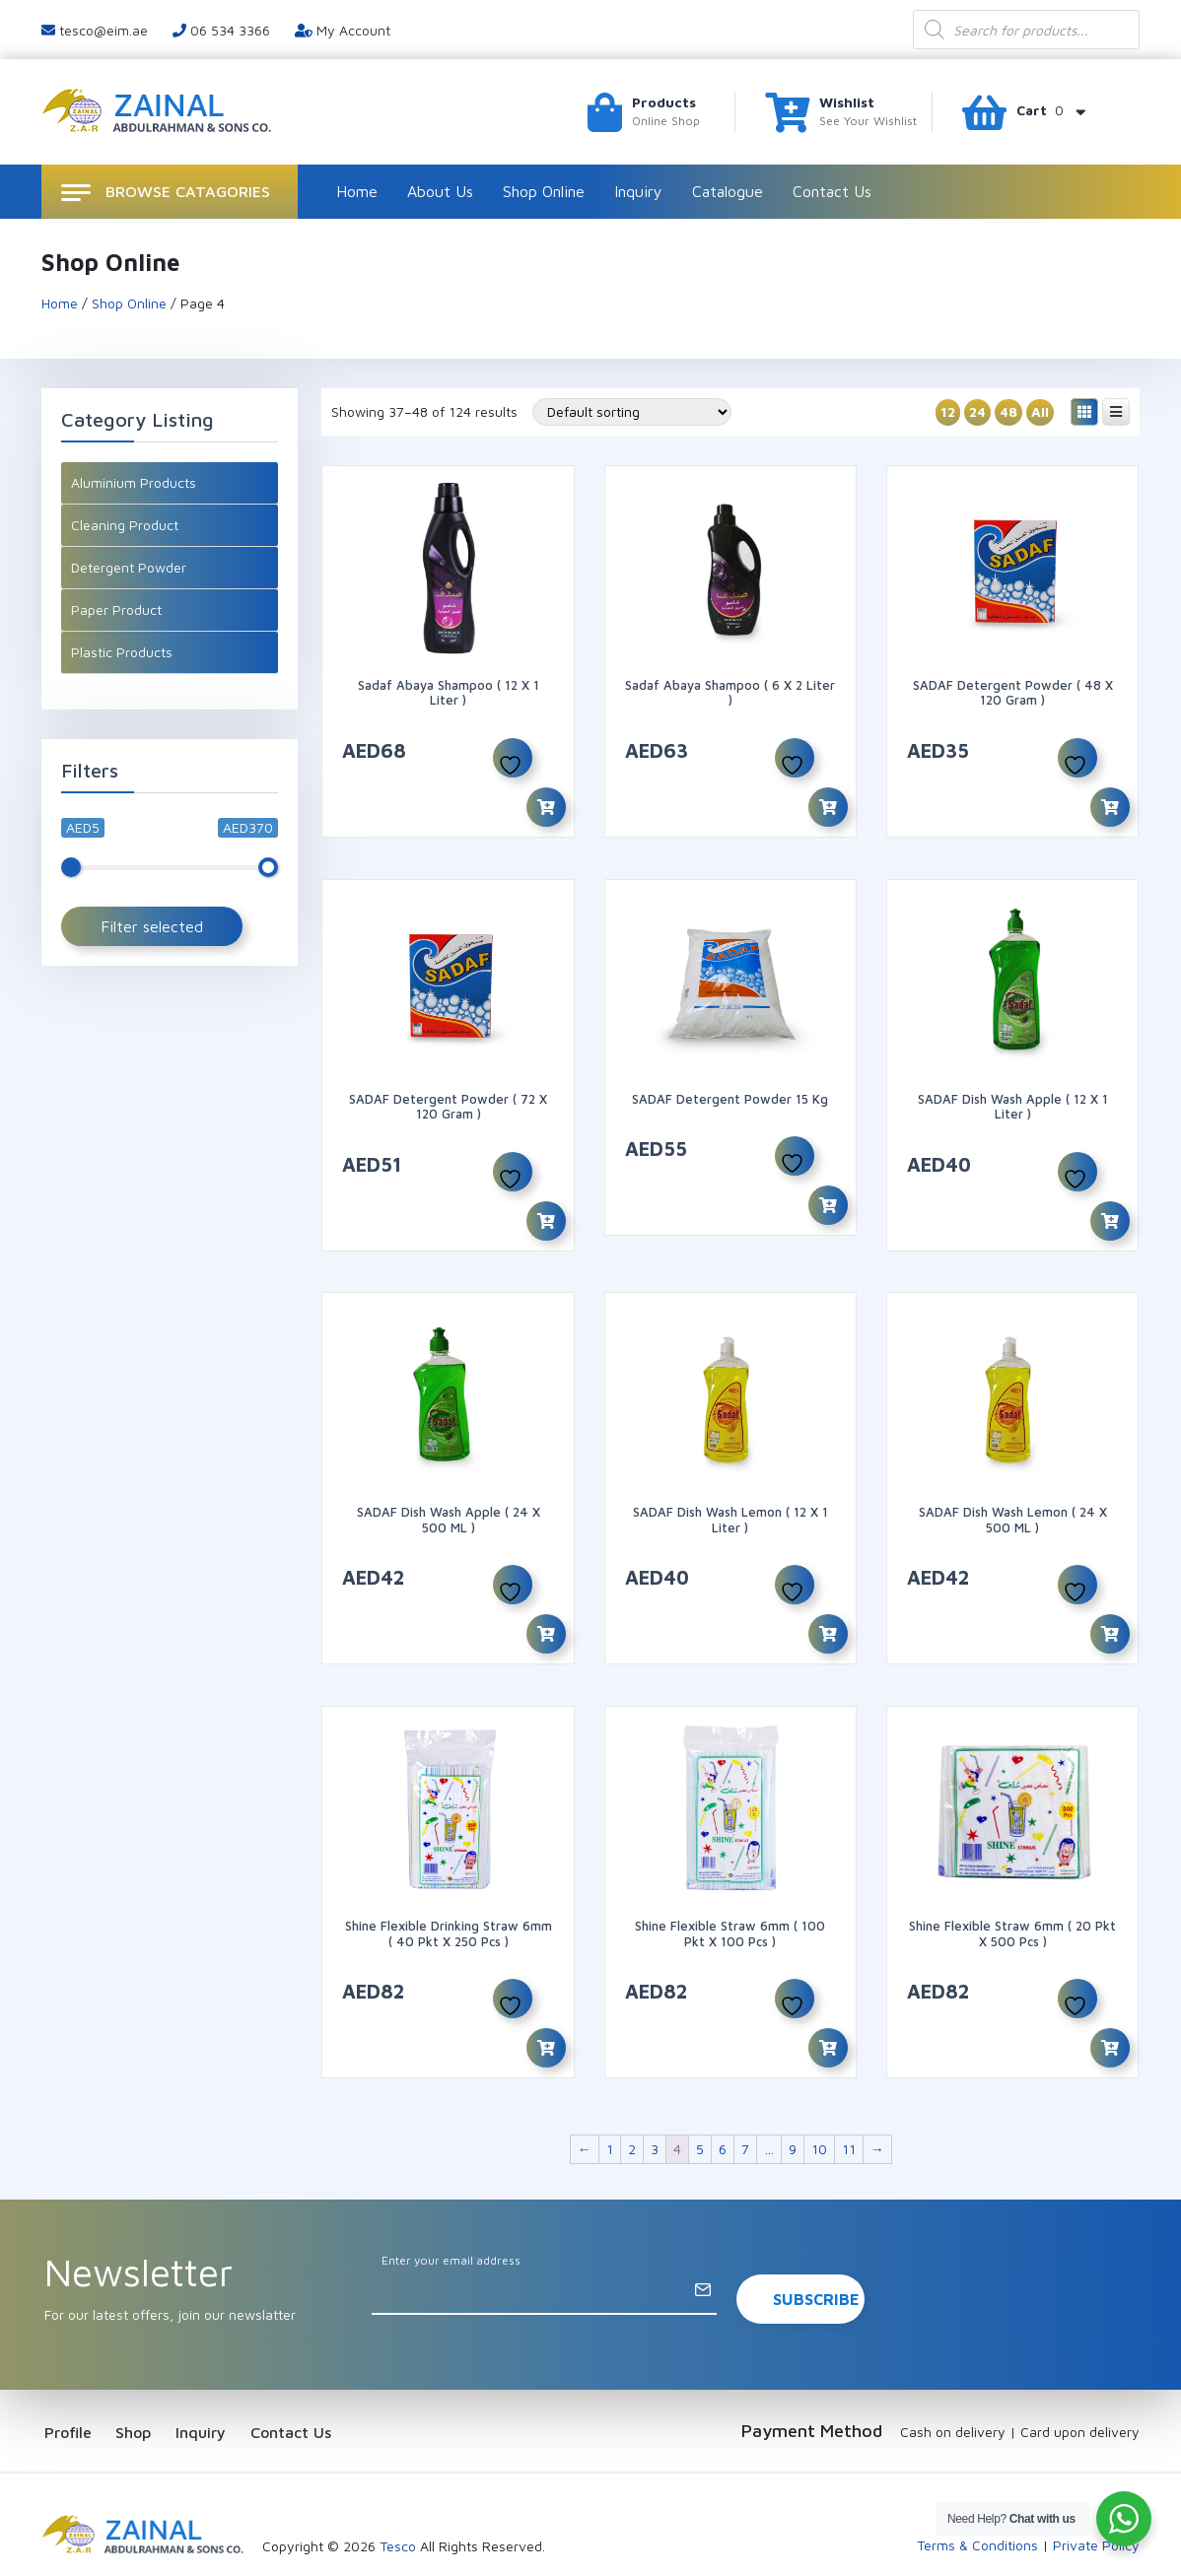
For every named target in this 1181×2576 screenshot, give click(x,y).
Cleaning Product (124, 524)
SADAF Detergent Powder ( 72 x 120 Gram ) (448, 1095)
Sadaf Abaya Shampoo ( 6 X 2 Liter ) (730, 693)
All (1040, 411)
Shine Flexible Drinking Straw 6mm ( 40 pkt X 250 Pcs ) (448, 1899)
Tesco (398, 2500)
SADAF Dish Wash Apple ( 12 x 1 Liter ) (1013, 1095)
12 (947, 411)
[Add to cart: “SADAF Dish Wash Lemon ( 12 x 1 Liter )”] (828, 1611)
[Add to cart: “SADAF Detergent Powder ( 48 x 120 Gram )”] (1110, 807)
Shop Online (544, 191)
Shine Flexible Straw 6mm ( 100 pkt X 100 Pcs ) (730, 1899)
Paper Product (116, 609)
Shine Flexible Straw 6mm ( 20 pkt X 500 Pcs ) (1012, 1899)
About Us (440, 191)
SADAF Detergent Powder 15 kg (730, 1087)
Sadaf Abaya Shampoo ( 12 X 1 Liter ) (448, 693)
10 (819, 2103)
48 (1008, 411)
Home (357, 191)
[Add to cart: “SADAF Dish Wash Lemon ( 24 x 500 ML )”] (1110, 1611)
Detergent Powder (128, 567)
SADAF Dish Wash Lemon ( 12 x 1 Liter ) (730, 1497)
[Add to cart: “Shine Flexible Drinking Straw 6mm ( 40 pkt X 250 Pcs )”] (546, 2014)
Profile (65, 2386)
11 (849, 2103)
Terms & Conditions (977, 2499)
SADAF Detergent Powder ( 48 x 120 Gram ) (1013, 693)
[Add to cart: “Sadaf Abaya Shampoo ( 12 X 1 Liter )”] (546, 807)
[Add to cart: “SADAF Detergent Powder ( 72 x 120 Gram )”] (546, 1209)
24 (977, 411)
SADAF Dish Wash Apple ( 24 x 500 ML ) (448, 1497)
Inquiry (638, 191)
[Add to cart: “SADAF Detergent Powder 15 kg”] (828, 1194)
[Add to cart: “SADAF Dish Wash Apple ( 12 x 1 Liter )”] (1110, 1209)
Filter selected (152, 926)
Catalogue (727, 191)
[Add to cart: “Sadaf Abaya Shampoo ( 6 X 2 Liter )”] (828, 807)
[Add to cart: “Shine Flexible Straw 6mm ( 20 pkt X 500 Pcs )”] (1110, 2014)
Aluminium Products (133, 482)
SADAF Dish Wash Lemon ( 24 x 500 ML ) (1013, 1497)
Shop (145, 2386)
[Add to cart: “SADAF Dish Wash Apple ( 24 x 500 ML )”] (546, 1611)
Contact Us (832, 191)
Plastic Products (122, 652)
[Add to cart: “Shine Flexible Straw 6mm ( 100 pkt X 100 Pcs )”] (828, 2014)
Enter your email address (451, 2214)
